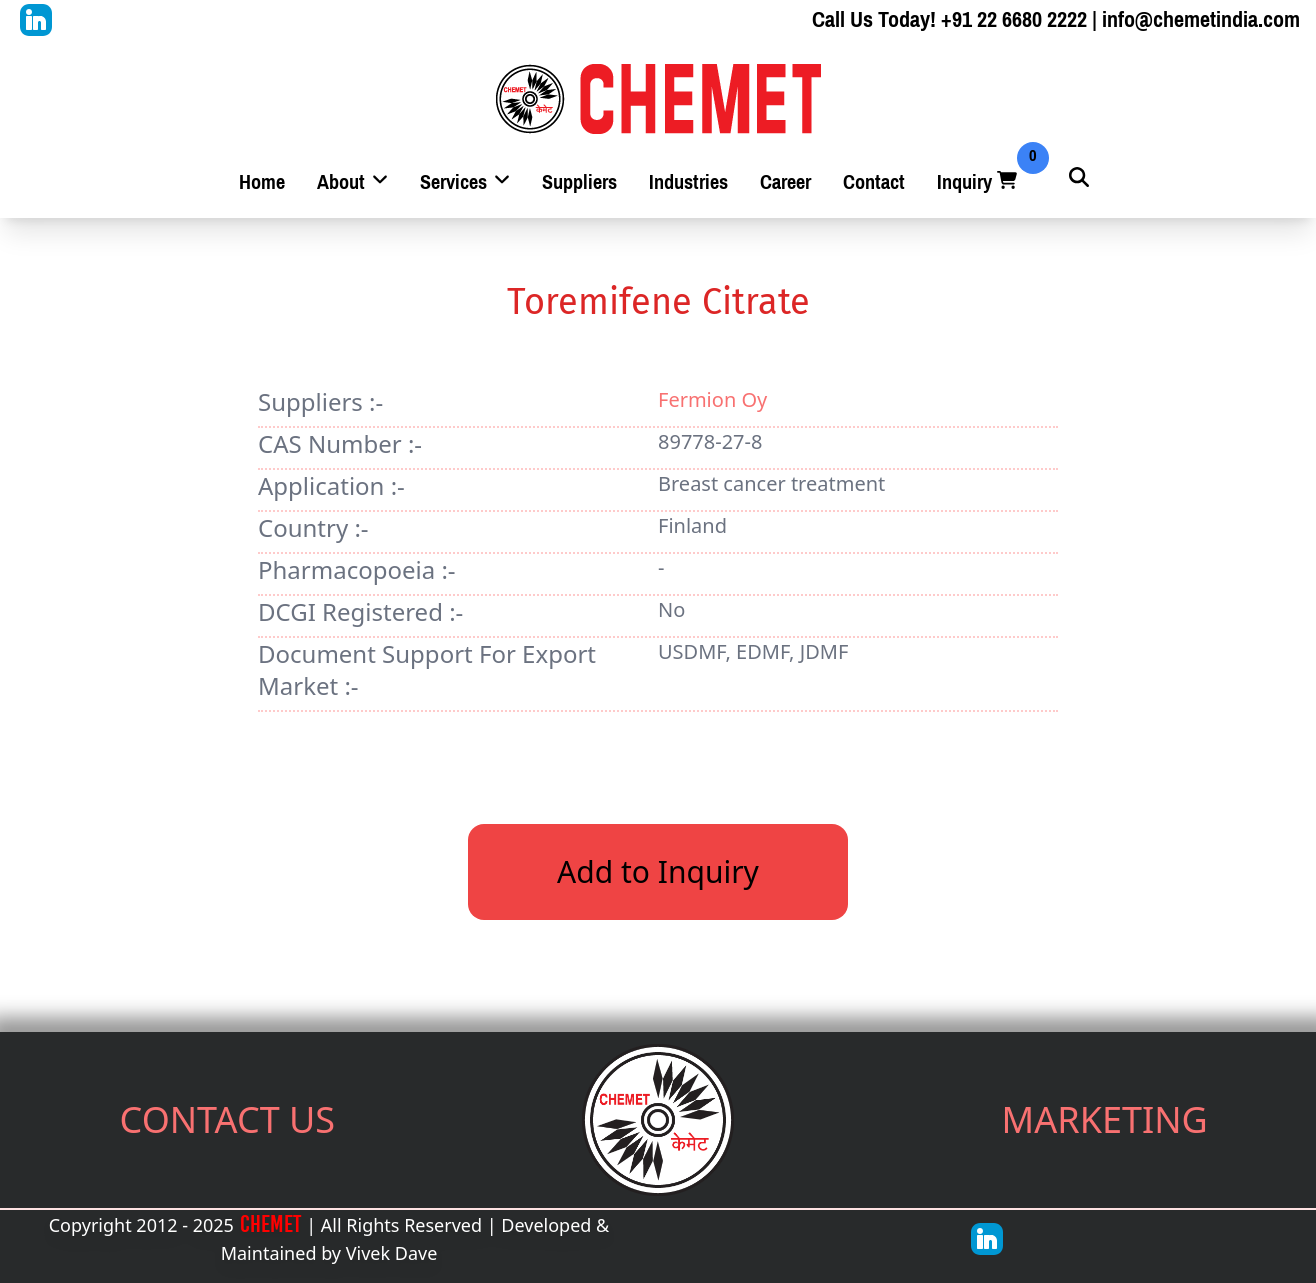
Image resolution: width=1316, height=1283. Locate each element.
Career (785, 182)
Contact (874, 182)
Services (465, 182)
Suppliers (579, 182)
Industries (688, 182)
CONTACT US (228, 1119)
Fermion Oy (712, 399)
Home (262, 182)
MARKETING (1105, 1119)
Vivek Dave (392, 1253)
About (352, 182)
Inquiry (979, 182)
